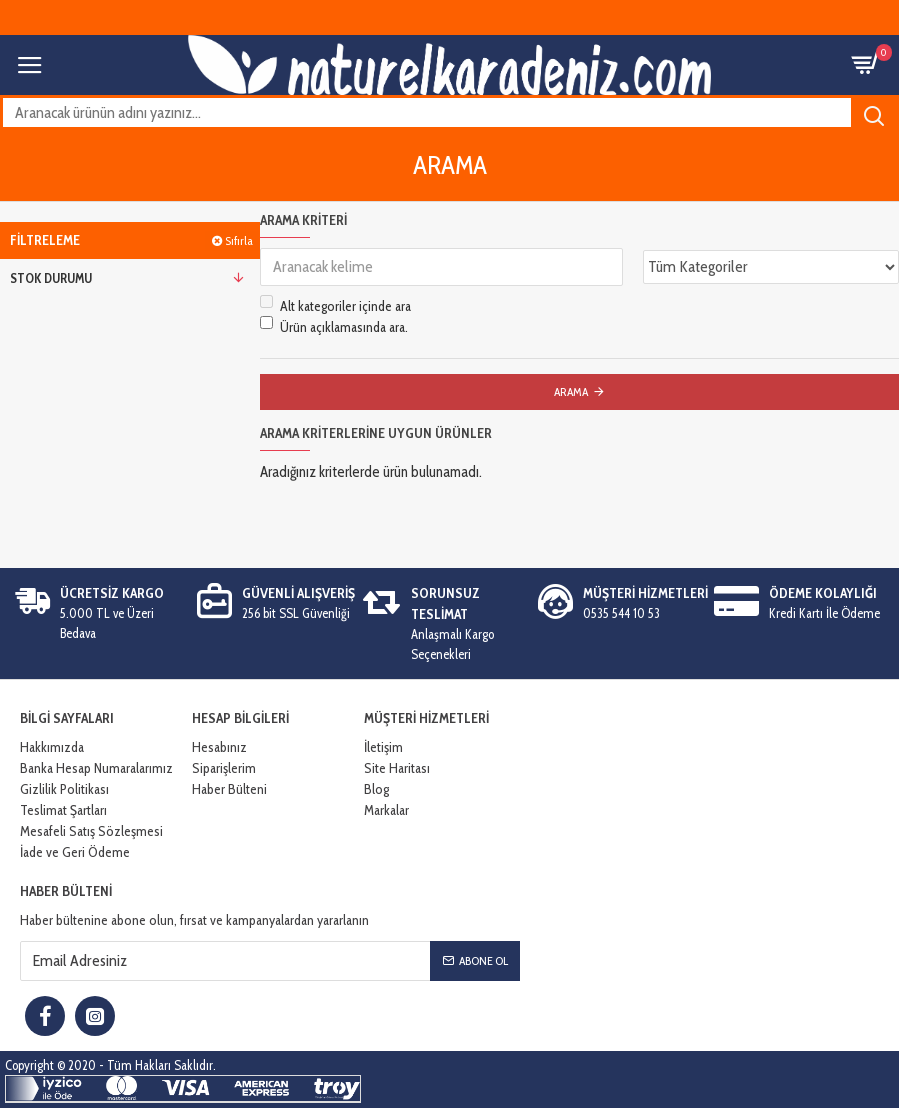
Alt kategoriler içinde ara (335, 305)
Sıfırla (239, 240)
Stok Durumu (51, 278)
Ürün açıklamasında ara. (334, 326)
